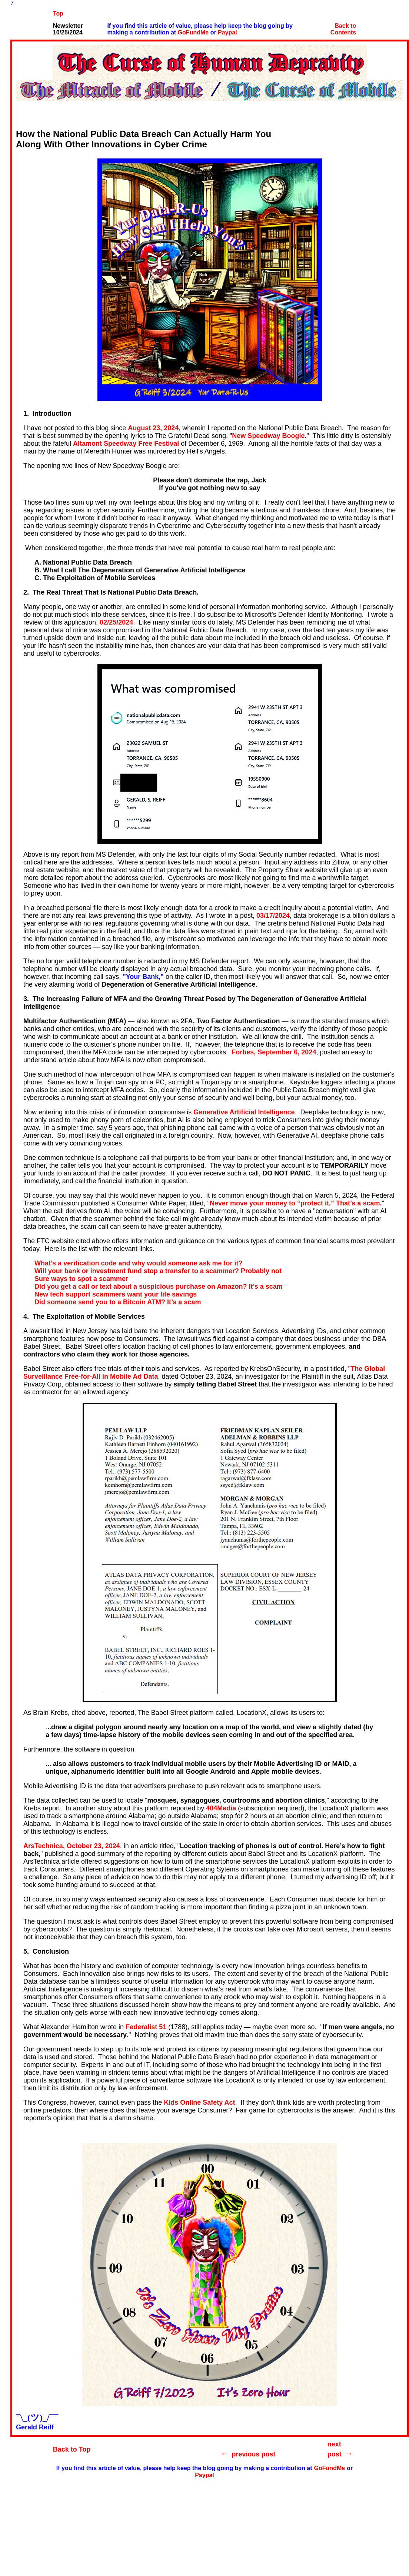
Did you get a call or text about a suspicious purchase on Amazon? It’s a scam (158, 1286)
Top (58, 13)
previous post (253, 2454)
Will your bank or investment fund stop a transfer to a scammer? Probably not (158, 1271)
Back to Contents (343, 29)
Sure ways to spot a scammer (81, 1278)
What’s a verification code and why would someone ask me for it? (138, 1263)
